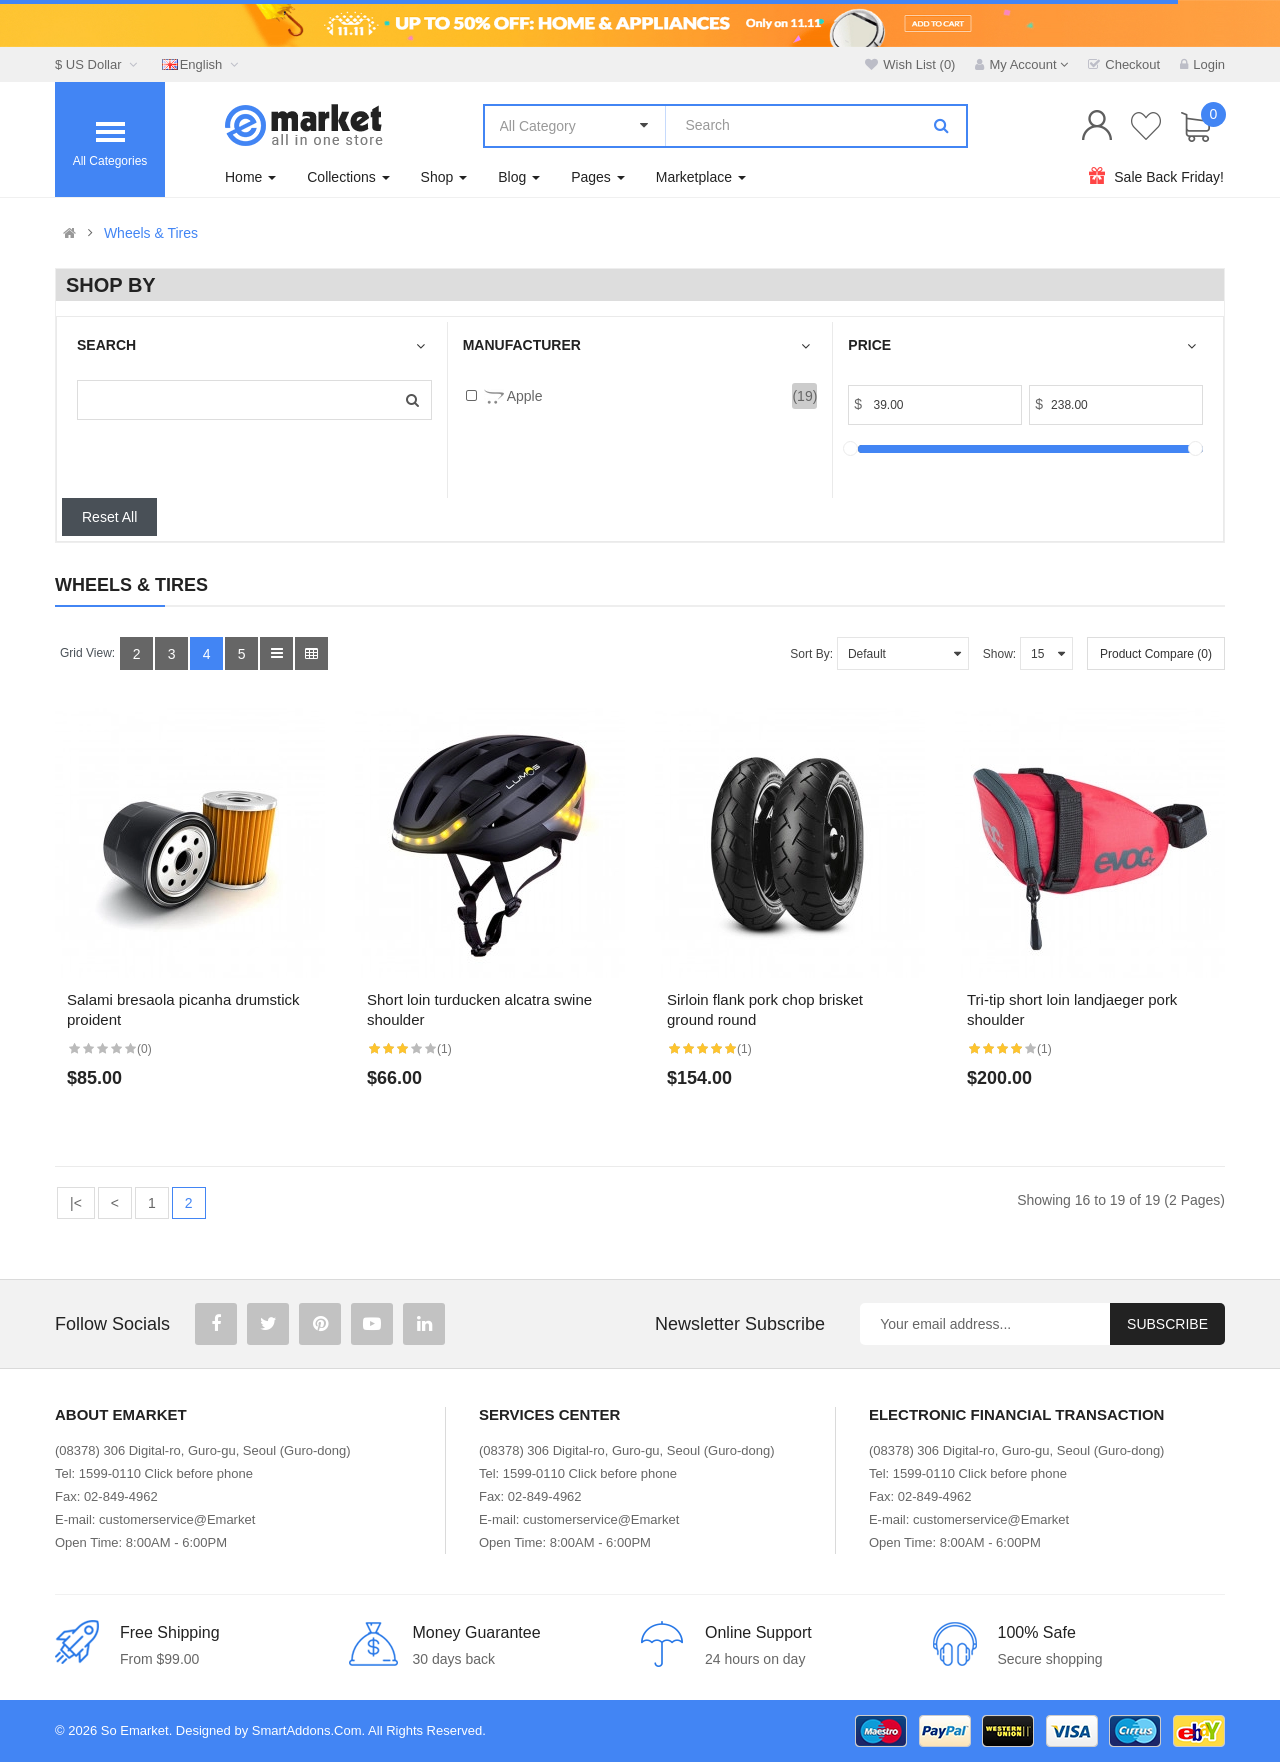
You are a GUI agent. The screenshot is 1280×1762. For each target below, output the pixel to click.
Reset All (109, 517)
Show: (999, 654)
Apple (513, 397)
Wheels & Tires (151, 233)
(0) (144, 1049)
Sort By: (811, 654)
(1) (444, 1049)
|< (76, 1203)
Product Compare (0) (1156, 654)
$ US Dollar (98, 64)
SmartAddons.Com (307, 1730)
